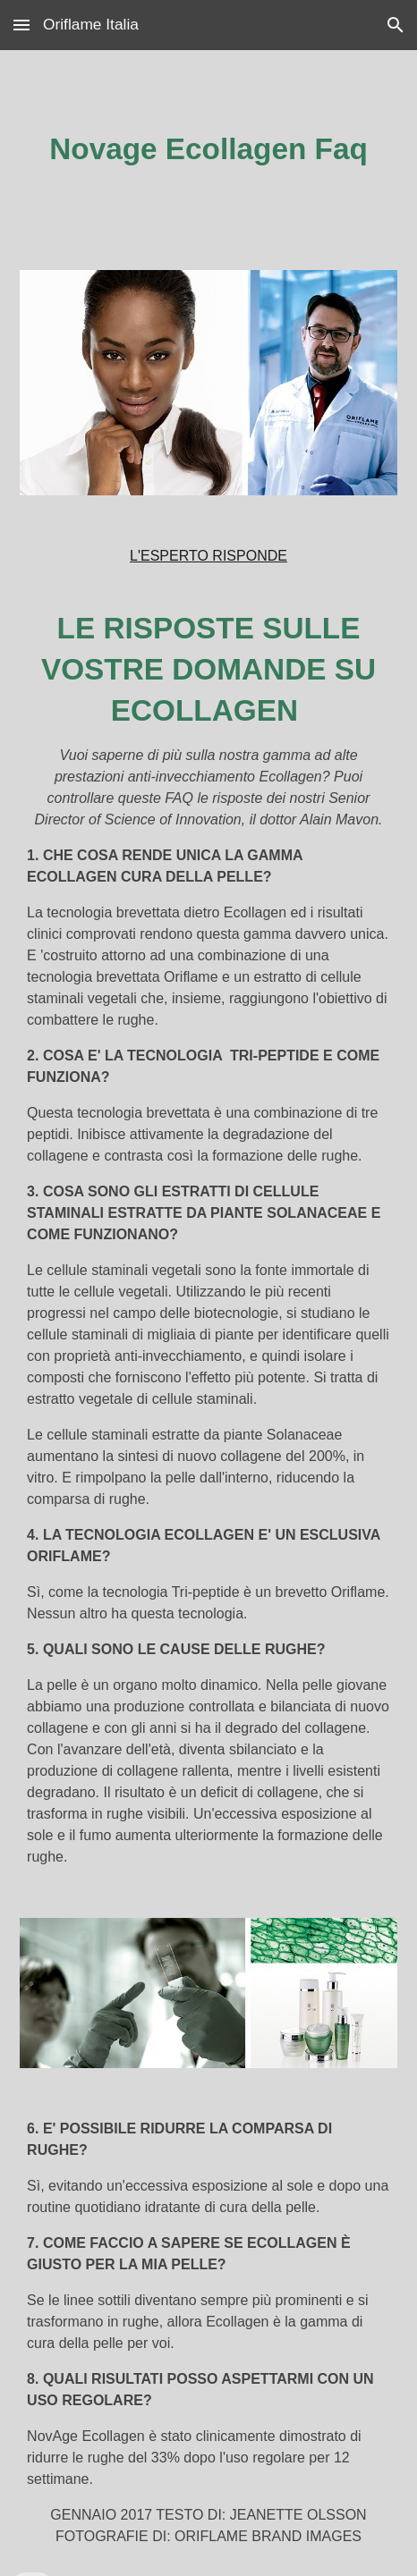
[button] (21, 24)
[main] (208, 149)
